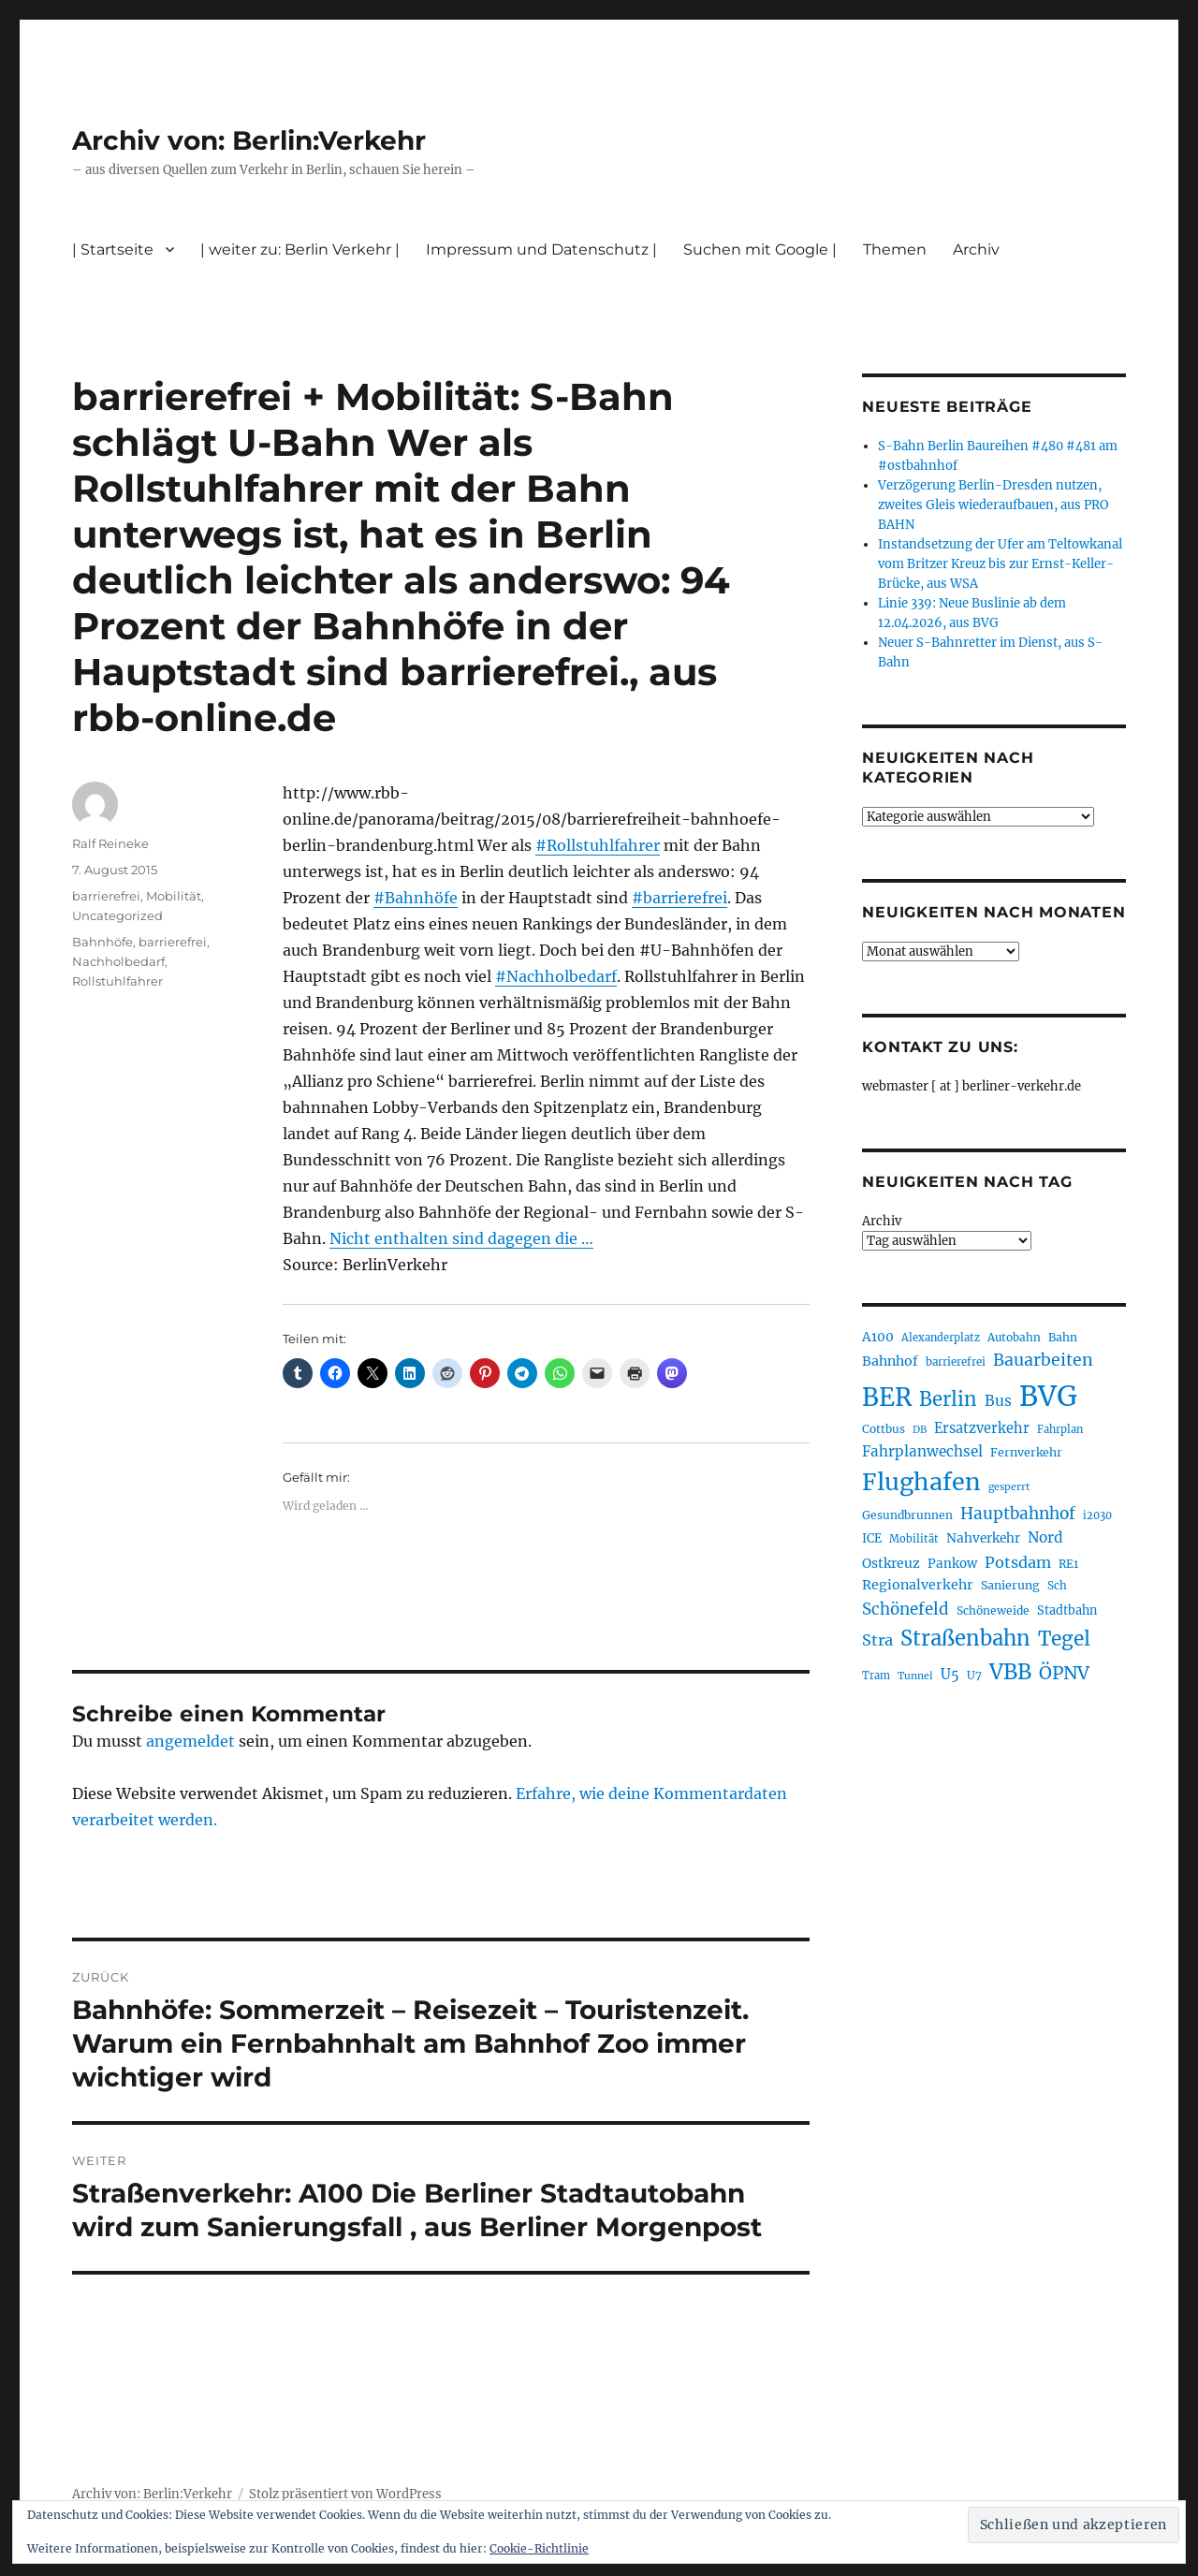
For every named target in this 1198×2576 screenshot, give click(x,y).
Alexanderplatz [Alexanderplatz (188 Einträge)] (940, 1337)
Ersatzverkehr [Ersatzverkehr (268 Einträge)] (982, 1428)
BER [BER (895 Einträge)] (887, 1397)
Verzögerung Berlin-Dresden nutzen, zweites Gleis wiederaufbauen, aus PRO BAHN (993, 505)
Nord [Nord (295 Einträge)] (1045, 1537)
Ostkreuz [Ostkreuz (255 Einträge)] (891, 1563)
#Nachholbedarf (556, 976)
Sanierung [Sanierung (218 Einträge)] (1010, 1585)
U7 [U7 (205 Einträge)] (974, 1675)
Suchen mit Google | (760, 249)
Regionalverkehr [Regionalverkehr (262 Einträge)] (917, 1584)
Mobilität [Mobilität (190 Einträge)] (914, 1538)
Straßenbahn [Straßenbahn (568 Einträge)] (965, 1638)
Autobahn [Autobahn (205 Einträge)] (1014, 1337)
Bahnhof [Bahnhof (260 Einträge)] (890, 1361)
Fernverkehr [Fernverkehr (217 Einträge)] (1026, 1452)
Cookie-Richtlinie (539, 2548)
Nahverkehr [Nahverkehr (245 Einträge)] (983, 1538)
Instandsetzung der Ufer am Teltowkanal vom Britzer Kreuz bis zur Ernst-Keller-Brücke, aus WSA (1000, 564)
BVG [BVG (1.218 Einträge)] (1048, 1396)
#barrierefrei (679, 897)
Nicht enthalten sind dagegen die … (461, 1238)
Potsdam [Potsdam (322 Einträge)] (1018, 1562)
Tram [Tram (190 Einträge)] (876, 1675)
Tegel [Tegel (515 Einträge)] (1064, 1639)
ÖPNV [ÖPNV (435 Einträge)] (1064, 1672)
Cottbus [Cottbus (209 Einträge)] (883, 1429)
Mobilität (173, 895)
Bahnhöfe (102, 941)
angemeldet (190, 1741)
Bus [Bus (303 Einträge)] (998, 1401)
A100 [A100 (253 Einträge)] (878, 1336)
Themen (895, 249)
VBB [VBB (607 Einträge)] (1010, 1672)
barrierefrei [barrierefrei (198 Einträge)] (956, 1361)
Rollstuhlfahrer (117, 980)
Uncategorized (117, 915)
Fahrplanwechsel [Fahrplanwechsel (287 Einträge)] (922, 1451)
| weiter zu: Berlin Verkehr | (300, 249)
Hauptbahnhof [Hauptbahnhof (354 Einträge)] (1017, 1513)
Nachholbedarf (118, 961)
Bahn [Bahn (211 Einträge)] (1062, 1337)
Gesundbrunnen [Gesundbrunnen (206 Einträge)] (907, 1515)
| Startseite (112, 249)
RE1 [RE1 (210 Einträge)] (1068, 1564)
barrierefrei (106, 895)
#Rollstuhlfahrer (597, 845)
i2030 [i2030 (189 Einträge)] (1097, 1515)
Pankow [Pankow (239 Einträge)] (952, 1564)
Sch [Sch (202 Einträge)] (1057, 1585)
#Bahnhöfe (415, 897)
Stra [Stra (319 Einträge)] (877, 1640)
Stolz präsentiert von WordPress (345, 2494)
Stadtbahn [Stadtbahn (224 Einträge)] (1067, 1610)
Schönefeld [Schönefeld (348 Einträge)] (905, 1609)
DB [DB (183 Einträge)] (920, 1430)
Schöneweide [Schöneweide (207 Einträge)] (993, 1610)
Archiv (976, 249)
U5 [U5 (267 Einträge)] (950, 1674)
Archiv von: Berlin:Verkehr (249, 140)
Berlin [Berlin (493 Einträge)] (948, 1399)
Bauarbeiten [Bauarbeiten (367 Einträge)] (1043, 1360)
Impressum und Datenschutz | (541, 249)
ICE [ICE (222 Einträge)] (872, 1538)
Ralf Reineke (110, 843)
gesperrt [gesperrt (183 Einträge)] (1009, 1487)
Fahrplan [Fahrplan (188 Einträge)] (1060, 1429)
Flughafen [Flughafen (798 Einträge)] (921, 1482)
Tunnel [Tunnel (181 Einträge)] (915, 1676)
